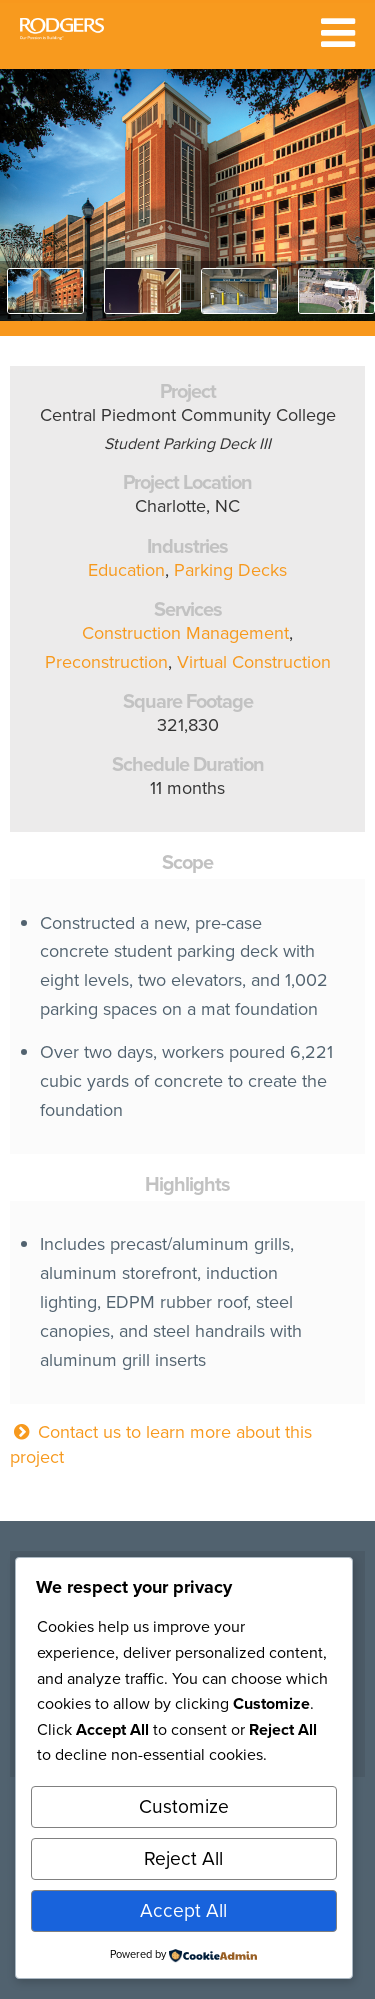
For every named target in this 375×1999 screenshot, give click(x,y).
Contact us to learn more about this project (161, 1445)
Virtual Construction (254, 662)
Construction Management (185, 633)
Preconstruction (106, 662)
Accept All (183, 1910)
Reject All (183, 1858)
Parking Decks (230, 570)
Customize (184, 1806)
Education (126, 570)
